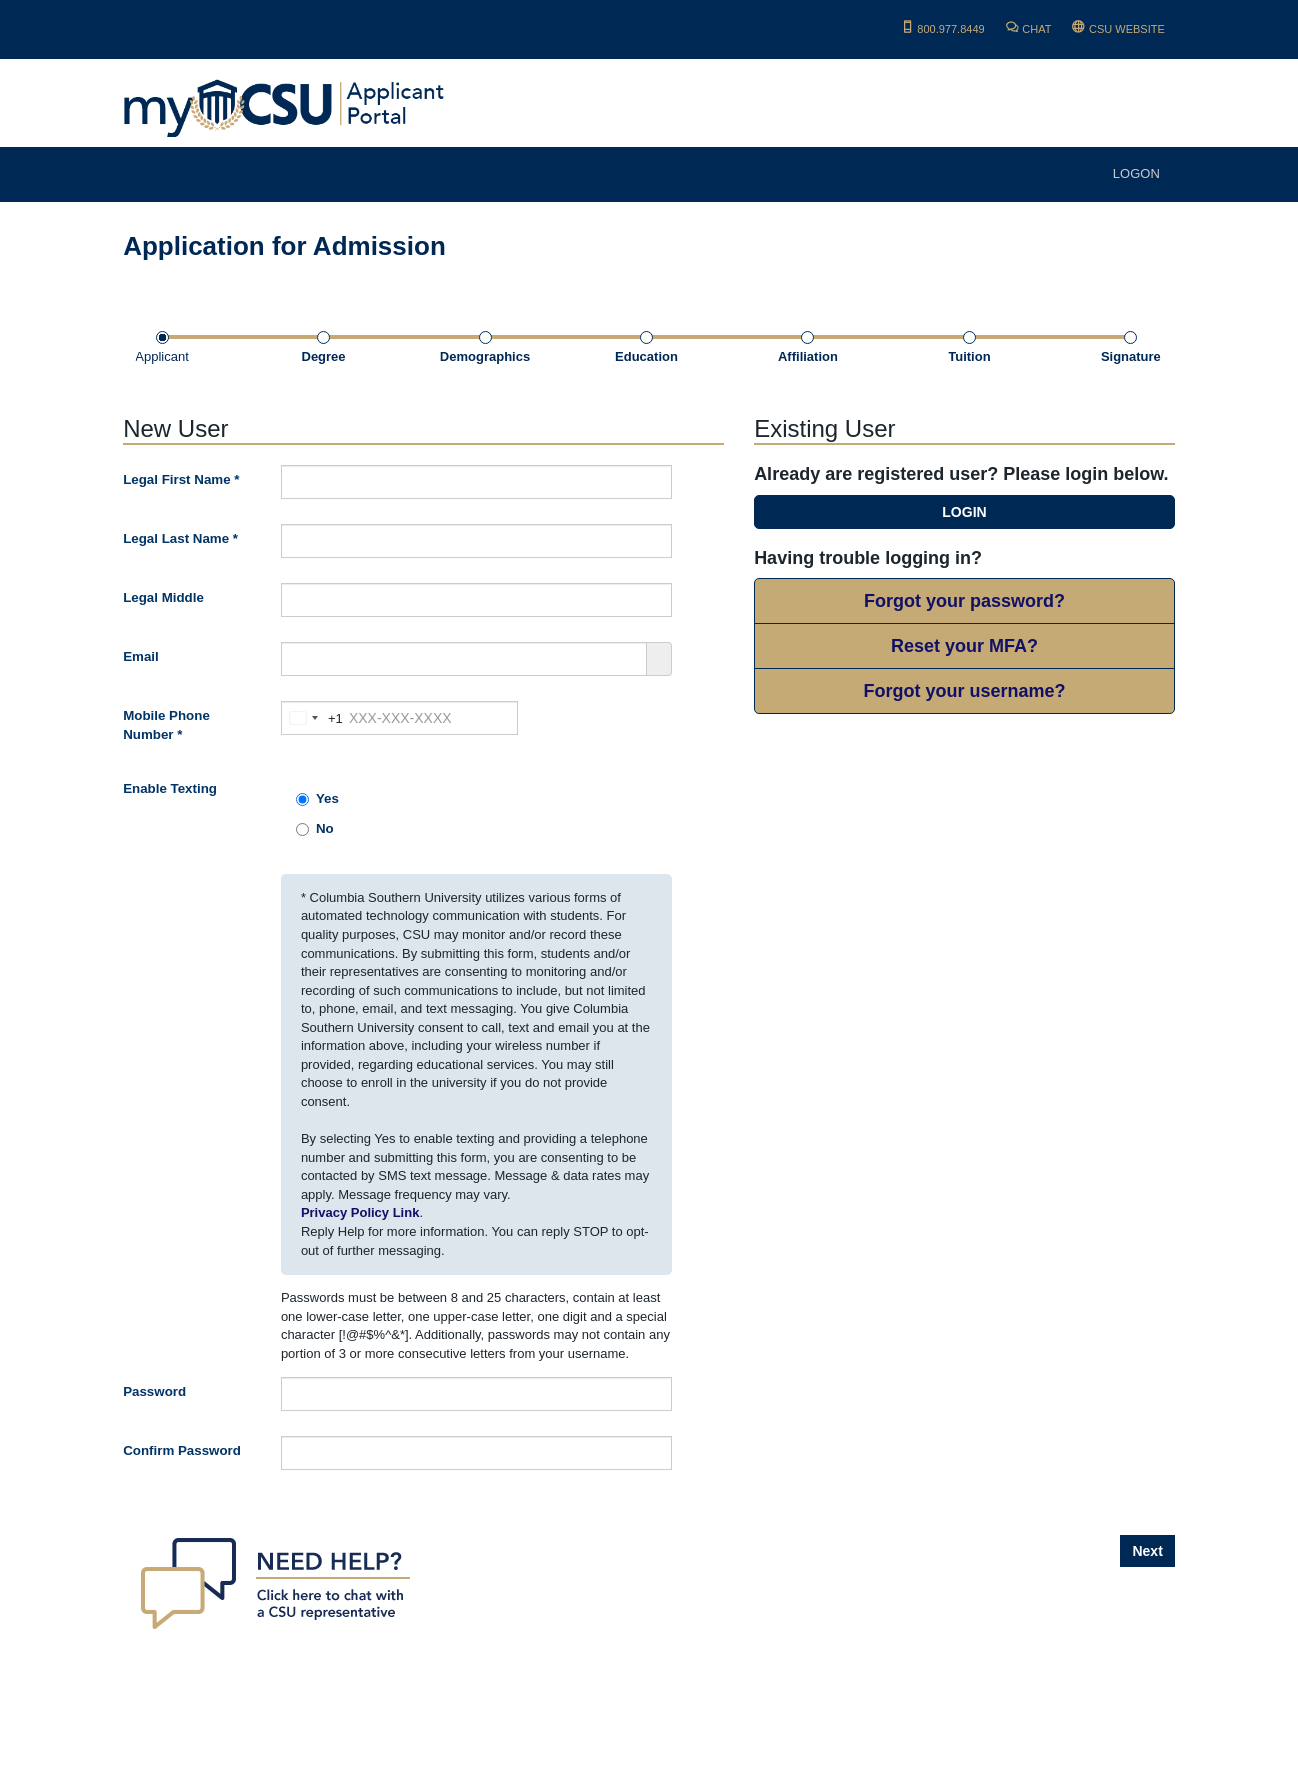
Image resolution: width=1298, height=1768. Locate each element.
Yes (317, 798)
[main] (649, 985)
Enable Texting (170, 788)
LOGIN (964, 512)
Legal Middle (163, 597)
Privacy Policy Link (360, 1212)
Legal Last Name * (180, 538)
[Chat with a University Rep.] (273, 1582)
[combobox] (312, 718)
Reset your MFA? (964, 646)
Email (141, 656)
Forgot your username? (964, 691)
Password (154, 1391)
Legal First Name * (181, 479)
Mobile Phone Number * (166, 725)
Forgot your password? (964, 601)
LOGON (1136, 173)
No (315, 828)
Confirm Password (182, 1450)
